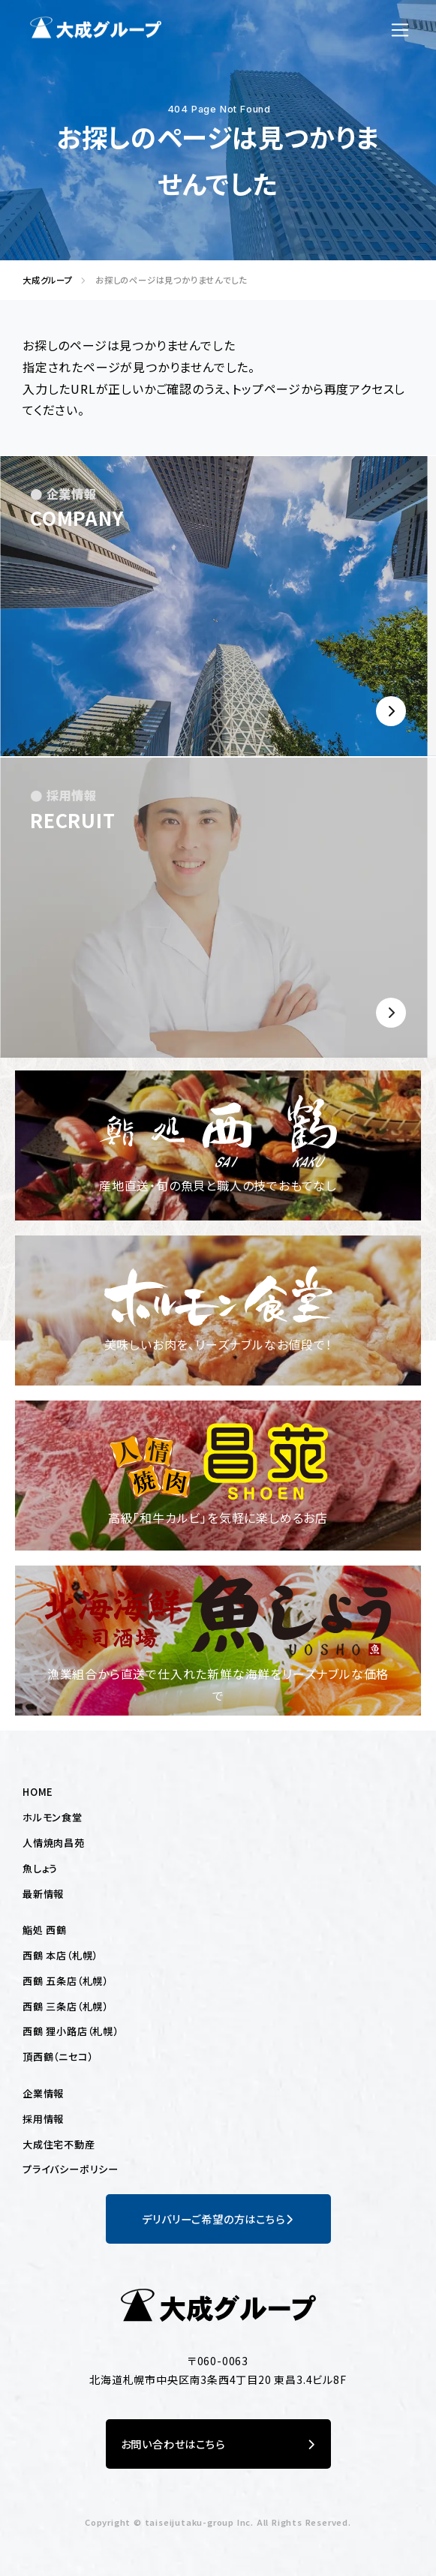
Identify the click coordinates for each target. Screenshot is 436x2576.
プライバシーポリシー (71, 2169)
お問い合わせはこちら (218, 2444)
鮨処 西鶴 (45, 1930)
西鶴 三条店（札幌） (65, 2006)
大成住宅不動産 (59, 2144)
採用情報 (43, 2119)
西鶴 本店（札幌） (60, 1955)
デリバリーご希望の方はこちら (217, 2219)
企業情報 (43, 2093)
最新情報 (43, 1894)
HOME (38, 1792)
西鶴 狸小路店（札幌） (71, 2031)
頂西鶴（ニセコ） (57, 2056)
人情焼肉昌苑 (54, 1843)
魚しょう (40, 1868)
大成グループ (43, 280)
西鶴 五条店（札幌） (65, 1981)
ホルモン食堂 (53, 1817)
